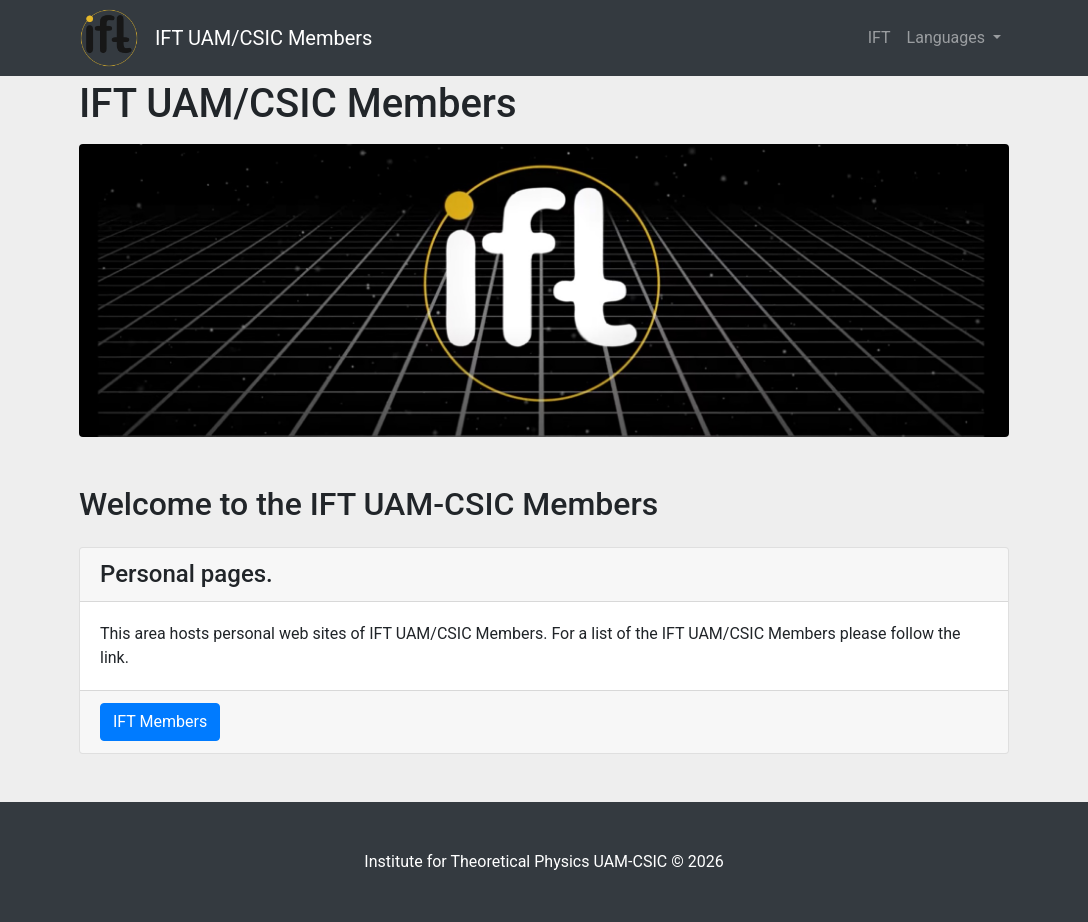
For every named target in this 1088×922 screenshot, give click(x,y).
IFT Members (160, 721)
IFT (879, 37)
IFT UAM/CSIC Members (264, 38)
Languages (948, 37)
